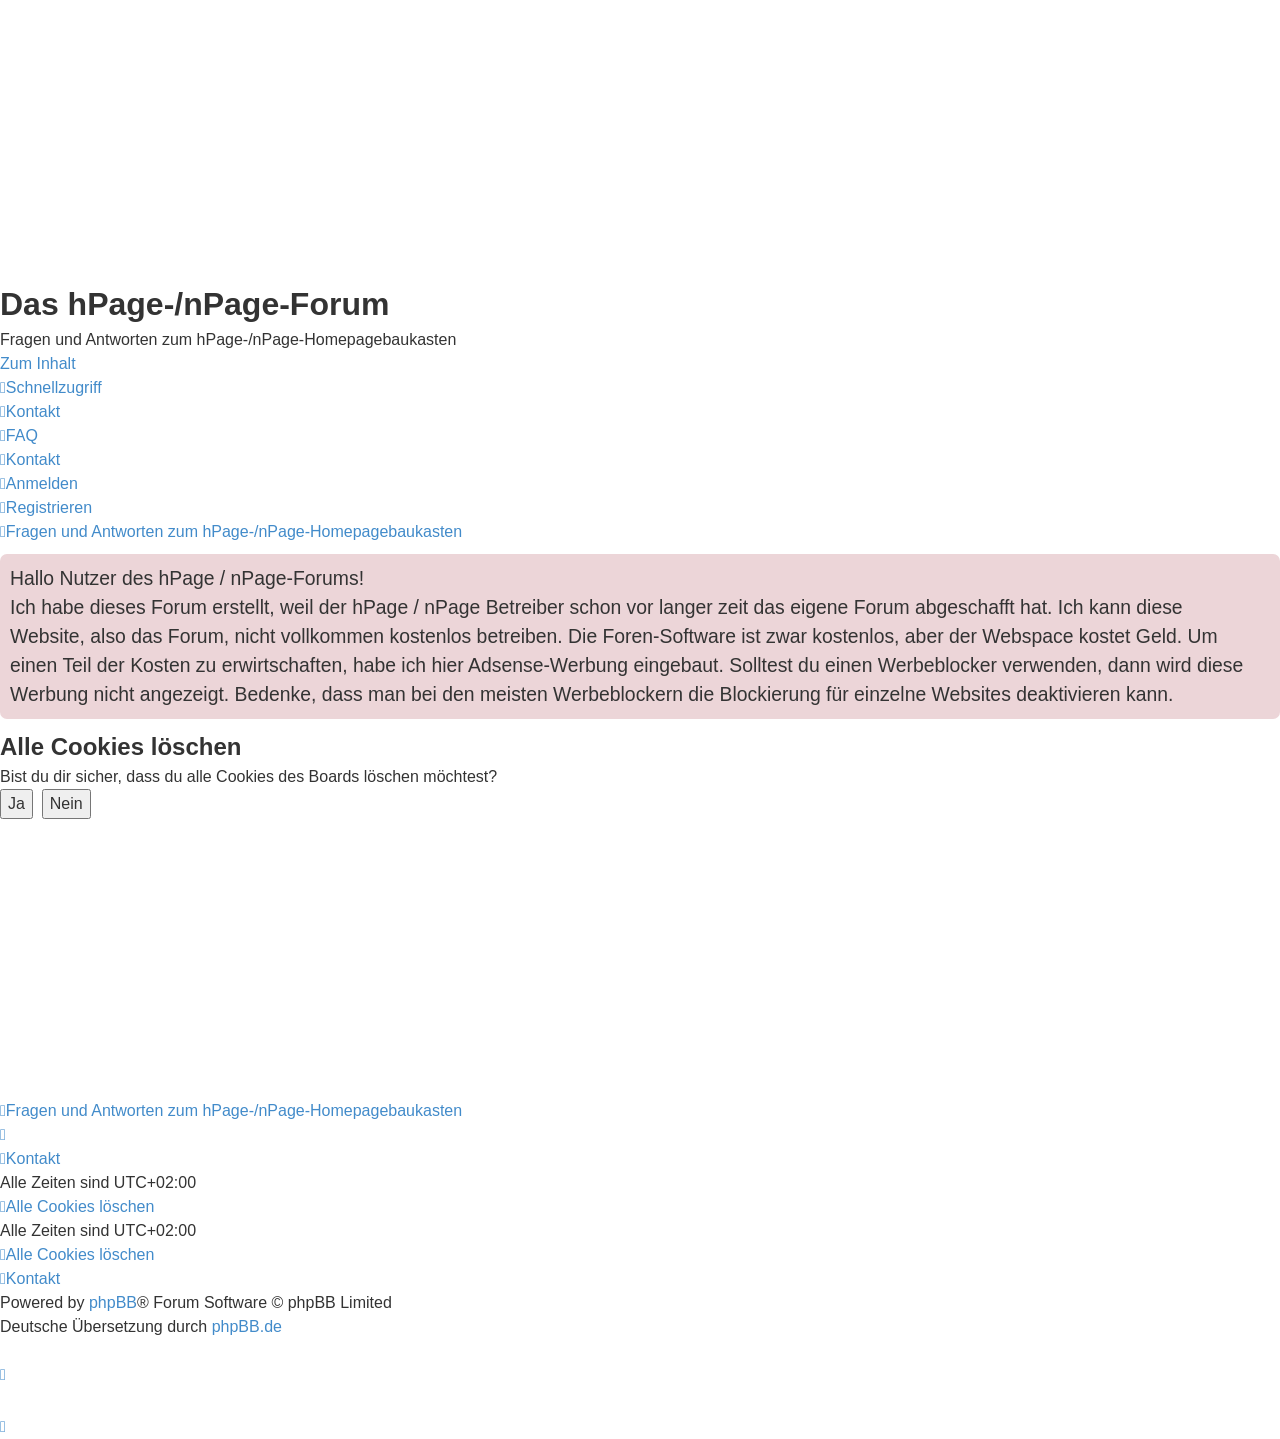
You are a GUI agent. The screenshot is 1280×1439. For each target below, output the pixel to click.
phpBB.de (247, 1326)
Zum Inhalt (38, 363)
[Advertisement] (600, 140)
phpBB (113, 1302)
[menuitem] (30, 411)
